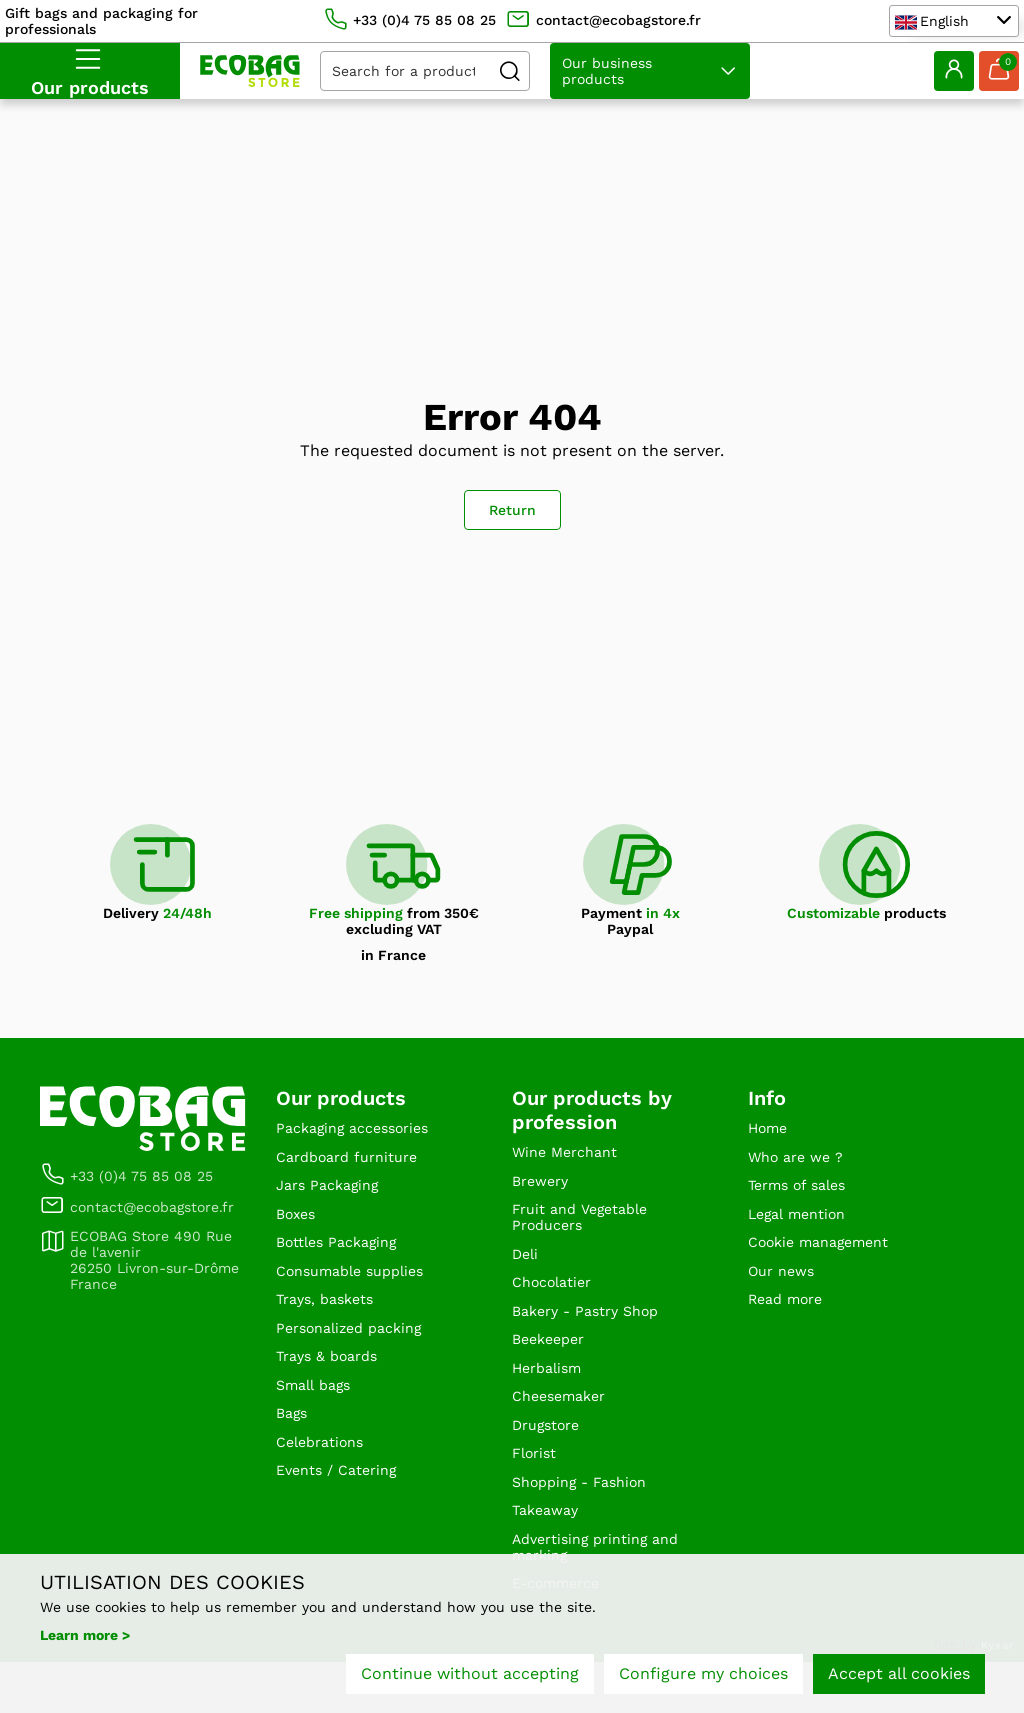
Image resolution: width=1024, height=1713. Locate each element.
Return (512, 510)
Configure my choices (703, 1680)
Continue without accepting (470, 1680)
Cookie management (828, 1255)
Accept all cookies (899, 1680)
